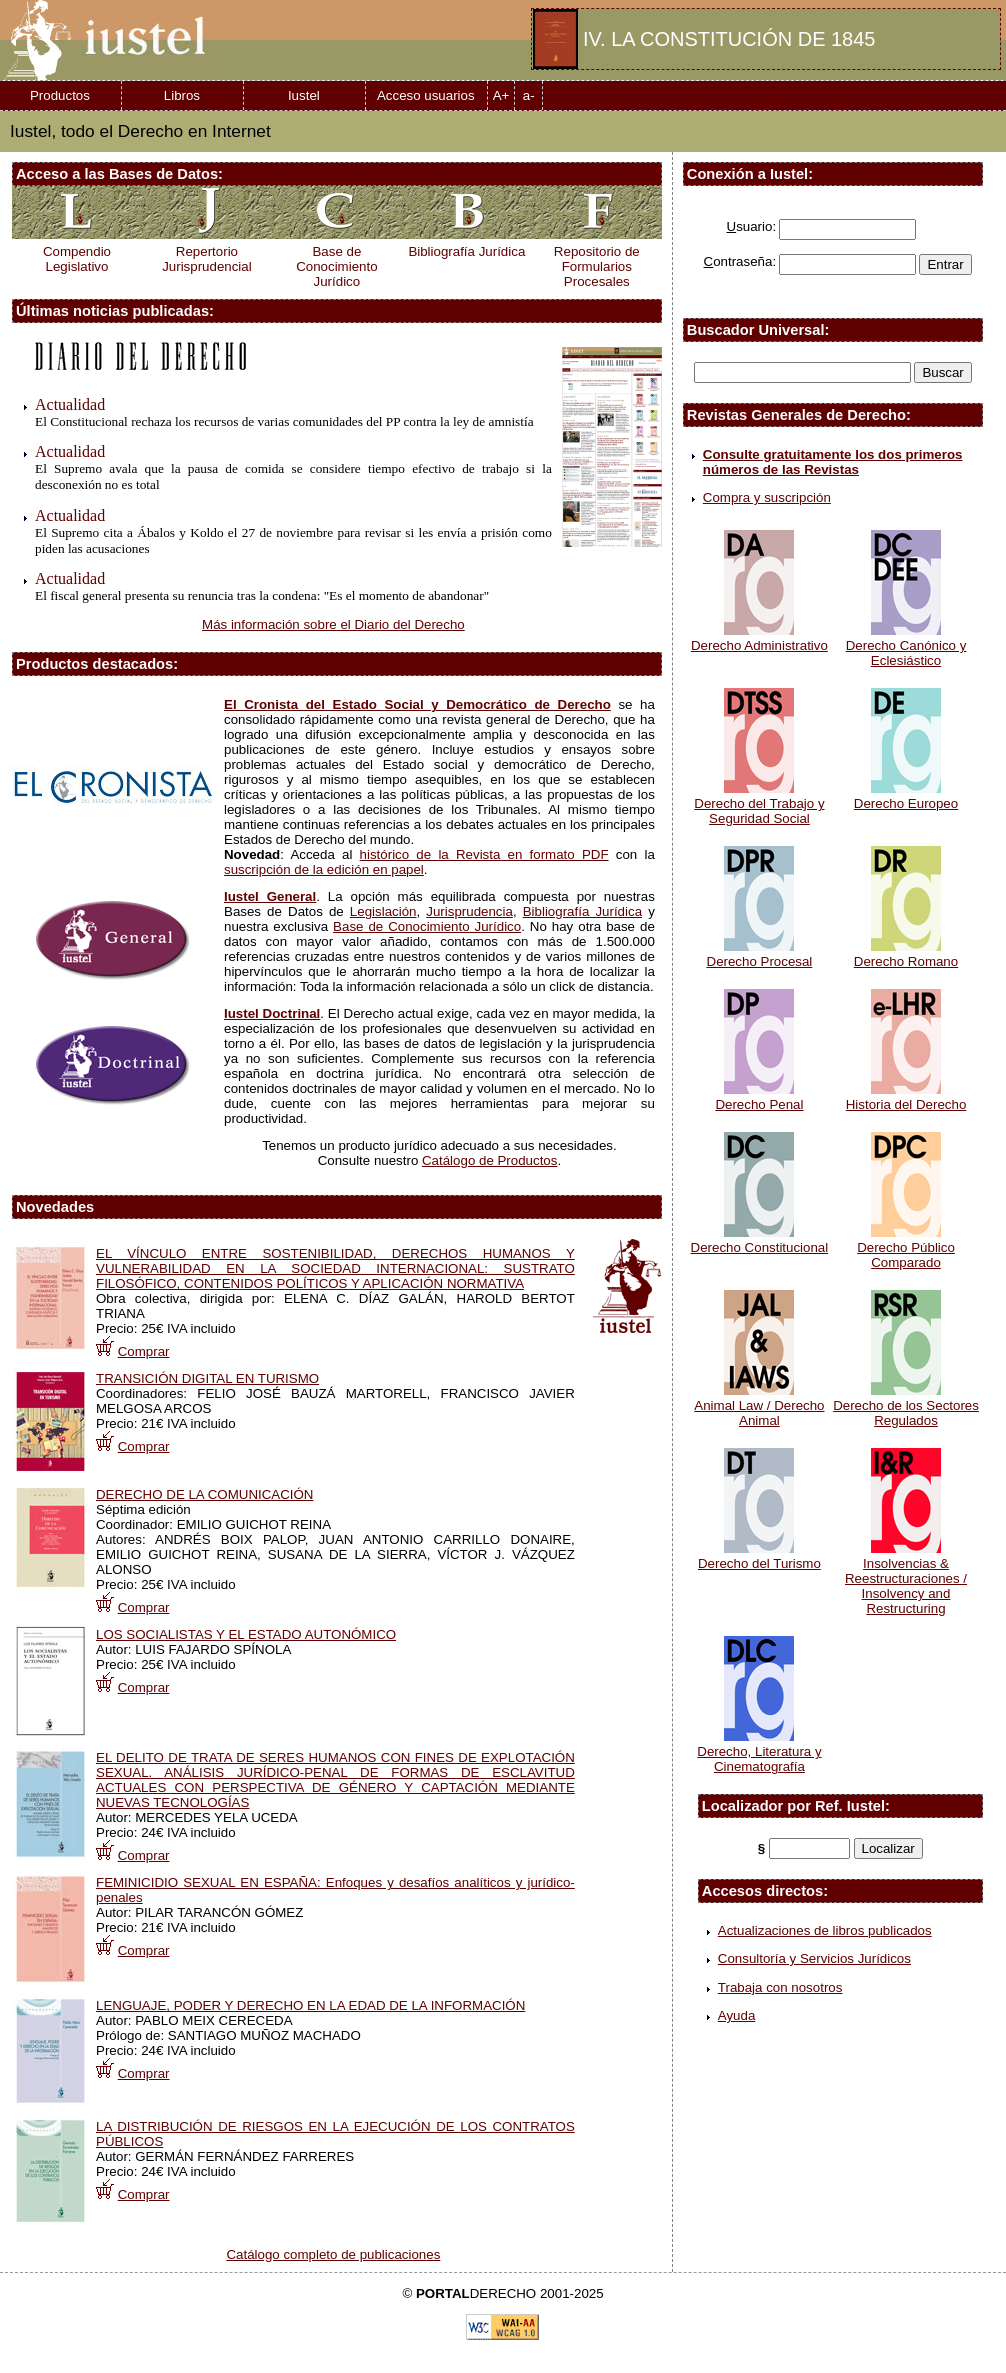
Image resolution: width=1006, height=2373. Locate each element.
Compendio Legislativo (77, 259)
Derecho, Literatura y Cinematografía (759, 1751)
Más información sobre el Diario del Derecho (333, 624)
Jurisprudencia (469, 911)
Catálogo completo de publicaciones (333, 2254)
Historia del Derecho (906, 1097)
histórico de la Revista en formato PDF (484, 854)
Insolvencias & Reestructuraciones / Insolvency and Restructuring (906, 1578)
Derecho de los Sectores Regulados (906, 1405)
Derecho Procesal (760, 954)
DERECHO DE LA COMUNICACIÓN (204, 1494)
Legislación (383, 911)
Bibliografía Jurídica (466, 251)
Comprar (144, 1351)
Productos (60, 95)
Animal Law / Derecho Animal (759, 1405)
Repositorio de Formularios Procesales (597, 266)
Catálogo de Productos (489, 1160)
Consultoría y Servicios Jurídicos (814, 1958)
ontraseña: (740, 261)
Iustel (304, 95)
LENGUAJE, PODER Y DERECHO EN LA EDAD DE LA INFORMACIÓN (310, 2005)
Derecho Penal (759, 1097)
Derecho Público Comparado (906, 1247)
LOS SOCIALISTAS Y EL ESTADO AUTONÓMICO (246, 1634)
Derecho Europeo (906, 796)
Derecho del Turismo (759, 1556)
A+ (501, 95)
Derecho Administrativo (759, 638)
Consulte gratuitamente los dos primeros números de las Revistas (833, 462)
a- (529, 95)
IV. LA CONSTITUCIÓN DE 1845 (729, 39)
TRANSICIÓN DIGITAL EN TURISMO (207, 1378)
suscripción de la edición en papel (324, 869)
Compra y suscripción (767, 497)
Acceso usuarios (426, 95)
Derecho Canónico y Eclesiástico (906, 645)
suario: (752, 226)
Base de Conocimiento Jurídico (336, 266)
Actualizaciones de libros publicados (825, 1930)
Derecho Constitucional (760, 1240)
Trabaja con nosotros (780, 1987)
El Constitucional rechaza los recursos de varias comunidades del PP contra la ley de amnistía (284, 421)
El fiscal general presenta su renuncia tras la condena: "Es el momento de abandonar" (262, 595)
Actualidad (70, 404)
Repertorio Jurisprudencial (207, 259)
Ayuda (737, 2015)
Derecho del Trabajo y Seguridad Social (759, 803)
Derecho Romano (906, 954)
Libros (182, 95)
